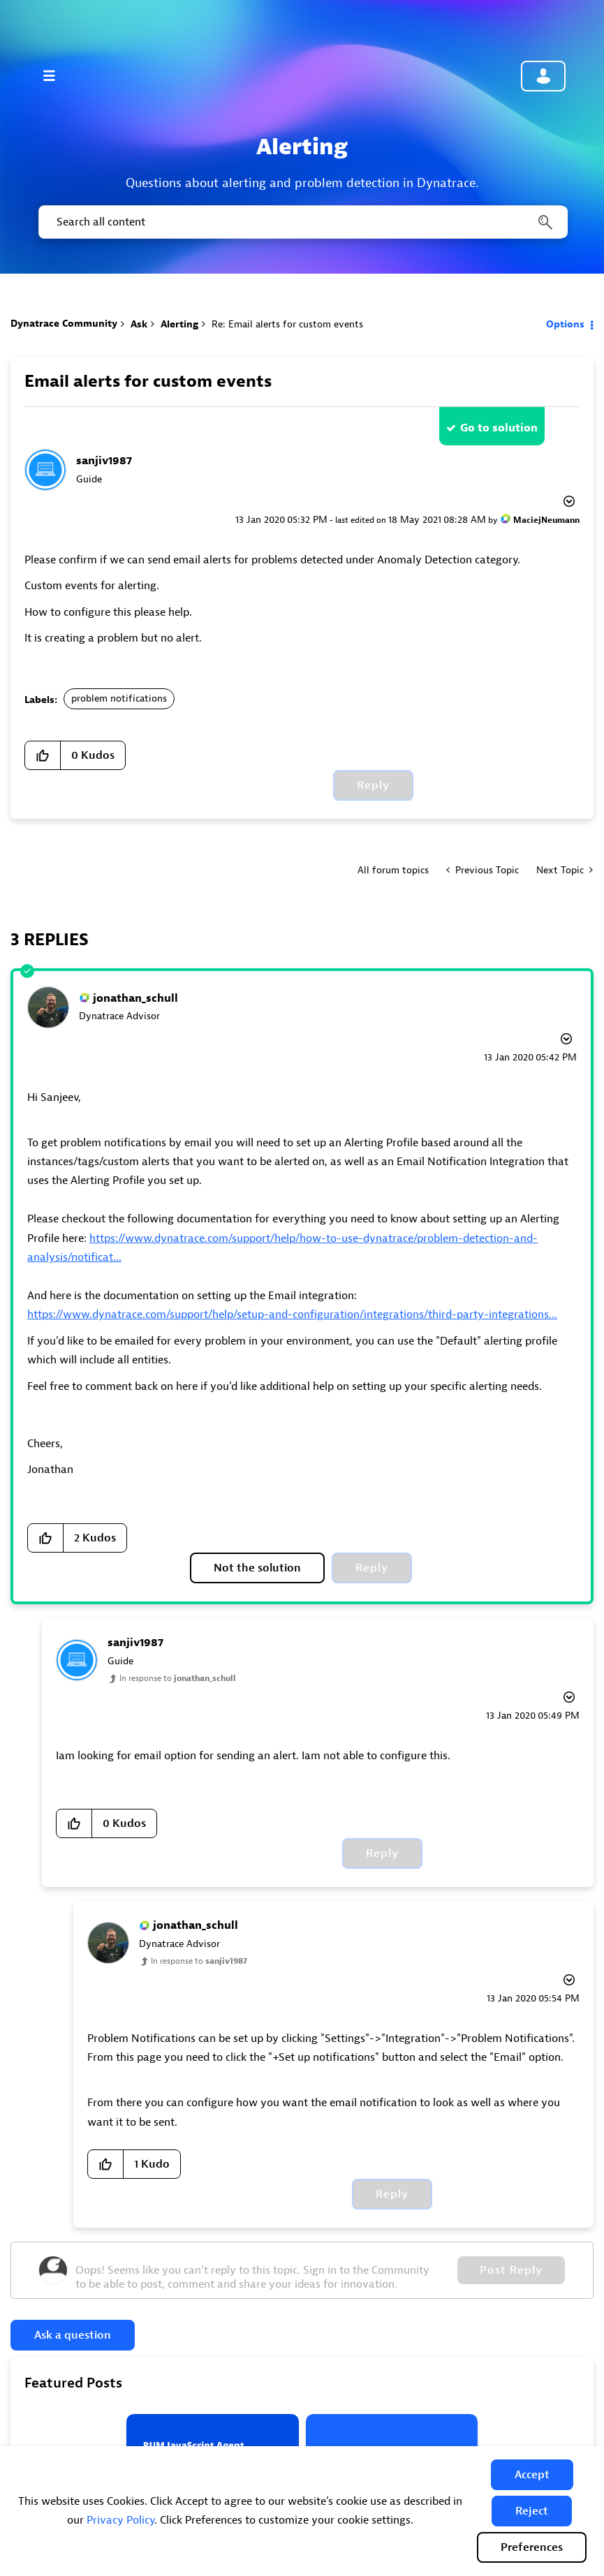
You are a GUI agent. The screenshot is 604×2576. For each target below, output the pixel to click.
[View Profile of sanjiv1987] (104, 461)
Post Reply (511, 2270)
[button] (532, 2474)
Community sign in (543, 76)
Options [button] (565, 324)
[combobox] (302, 222)
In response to (177, 1678)
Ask (139, 324)
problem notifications (119, 698)
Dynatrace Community (63, 324)
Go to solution (499, 428)
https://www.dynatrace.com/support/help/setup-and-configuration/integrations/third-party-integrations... (292, 1315)
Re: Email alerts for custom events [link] (287, 324)
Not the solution (257, 1568)
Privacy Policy (120, 2520)
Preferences (532, 2547)
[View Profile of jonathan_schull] (135, 998)
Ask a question (72, 2335)
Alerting (179, 324)
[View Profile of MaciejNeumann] (546, 520)
